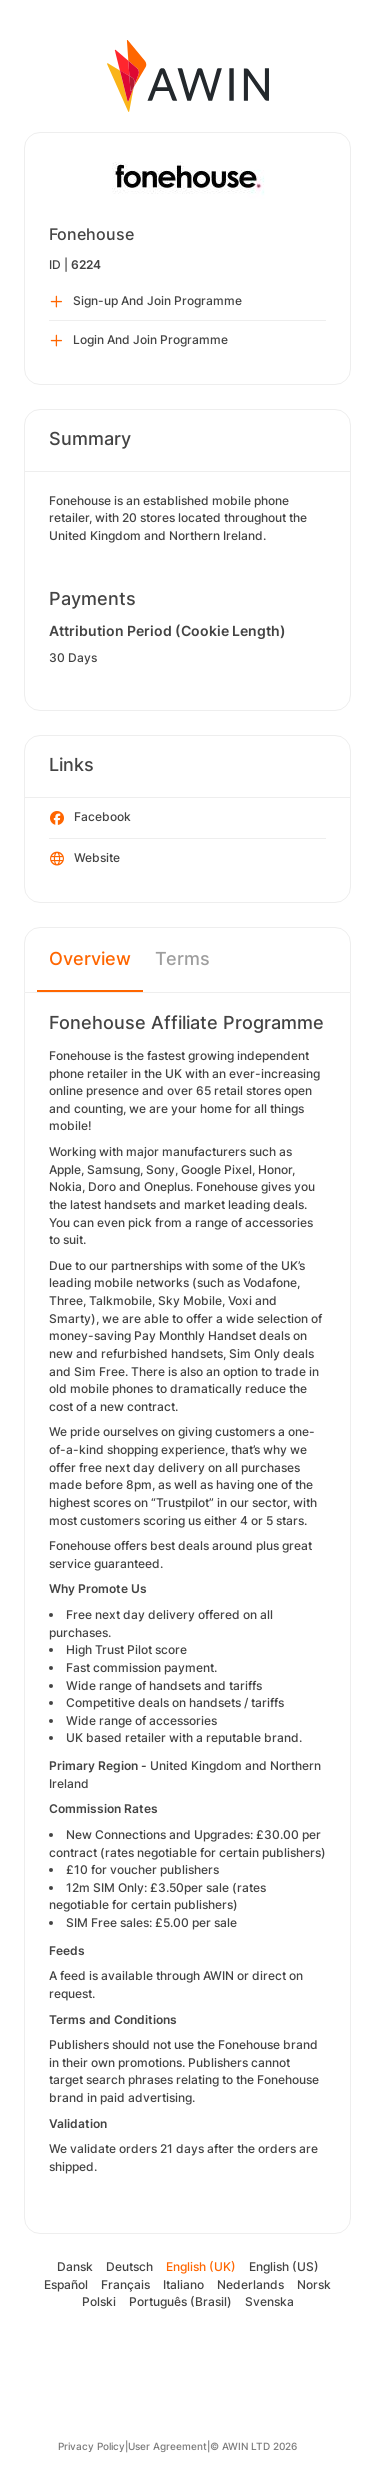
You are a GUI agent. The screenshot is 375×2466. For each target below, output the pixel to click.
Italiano (183, 2284)
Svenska (269, 2301)
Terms (182, 958)
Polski (99, 2301)
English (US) (284, 2266)
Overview (90, 958)
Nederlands (250, 2284)
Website (85, 859)
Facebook (90, 818)
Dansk (75, 2266)
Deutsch (129, 2266)
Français (125, 2284)
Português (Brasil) (180, 2301)
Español (66, 2284)
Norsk (314, 2284)
